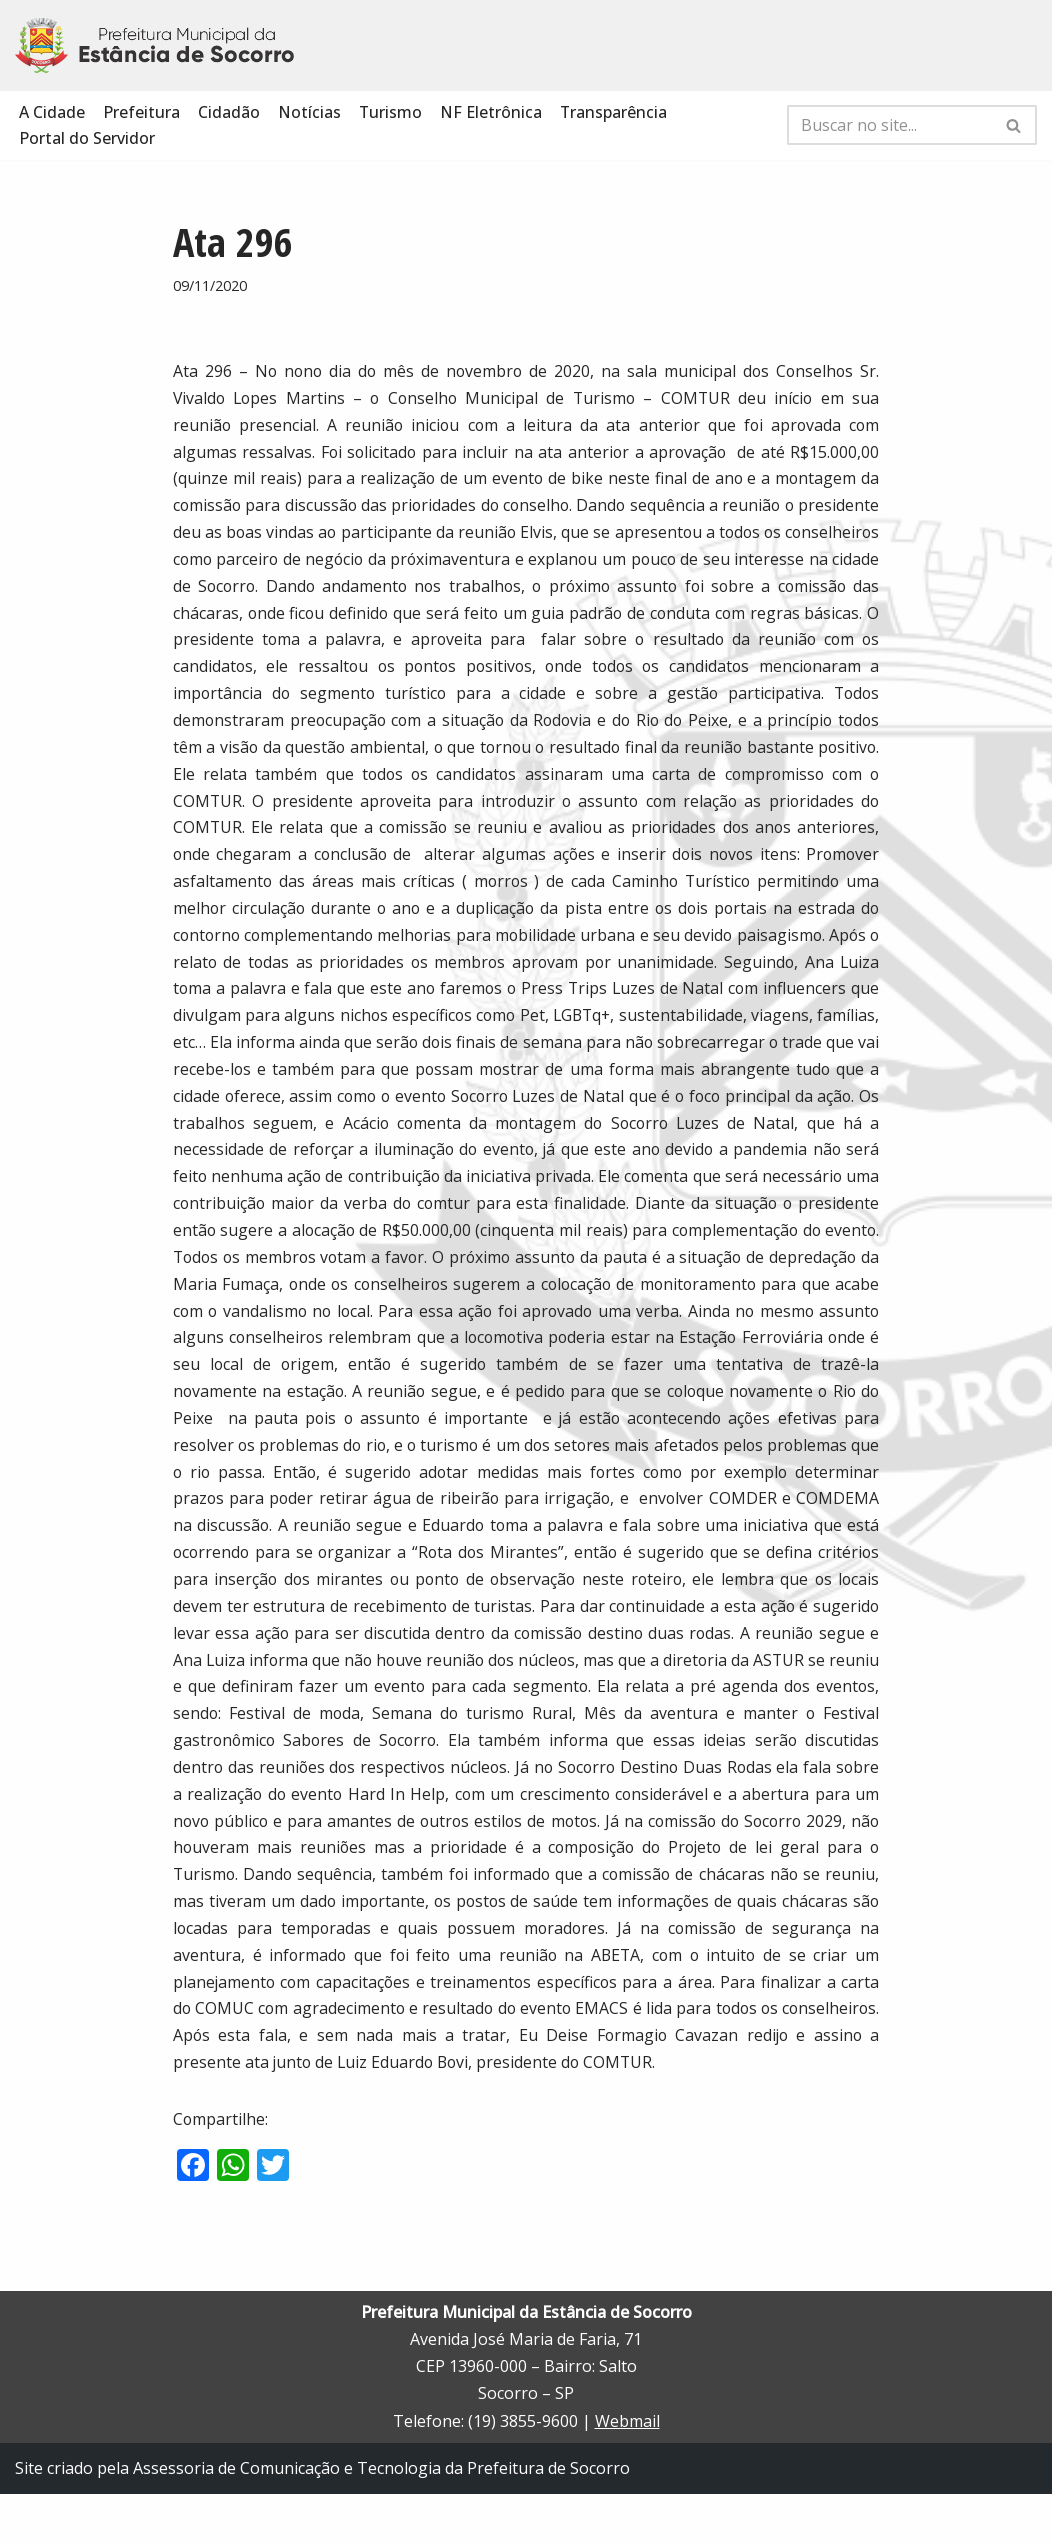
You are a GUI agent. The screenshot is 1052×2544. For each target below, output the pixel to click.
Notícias (309, 112)
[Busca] (889, 126)
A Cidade (52, 112)
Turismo (391, 112)
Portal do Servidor (87, 139)
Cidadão (229, 112)
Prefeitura (141, 112)
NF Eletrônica (492, 112)
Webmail (627, 2471)
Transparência (615, 112)
